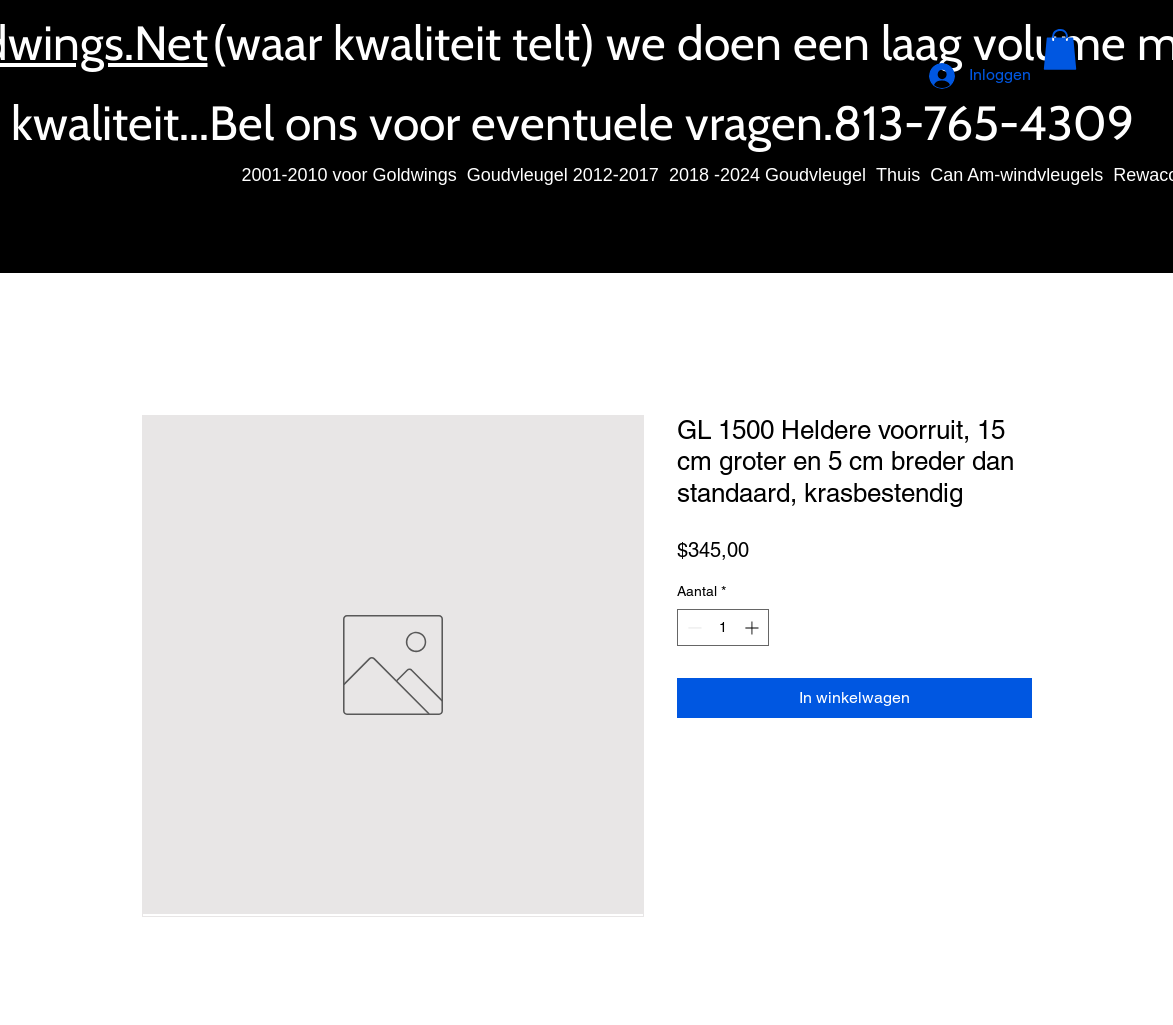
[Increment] (753, 627)
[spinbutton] (723, 627)
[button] (1060, 49)
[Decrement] (692, 627)
